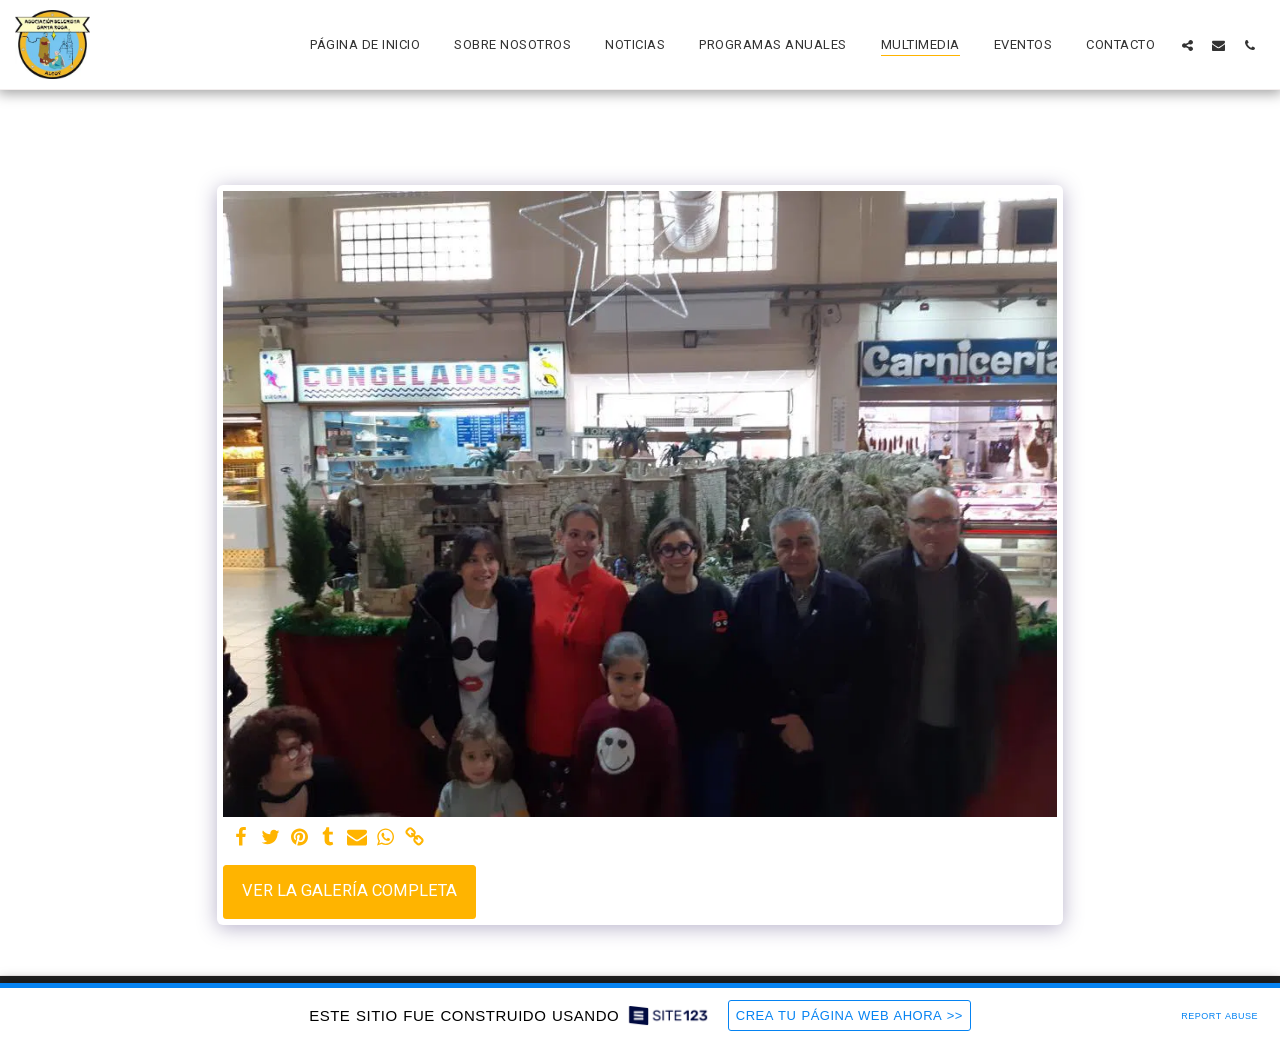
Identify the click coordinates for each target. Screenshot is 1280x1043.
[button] (1187, 45)
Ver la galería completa (349, 890)
